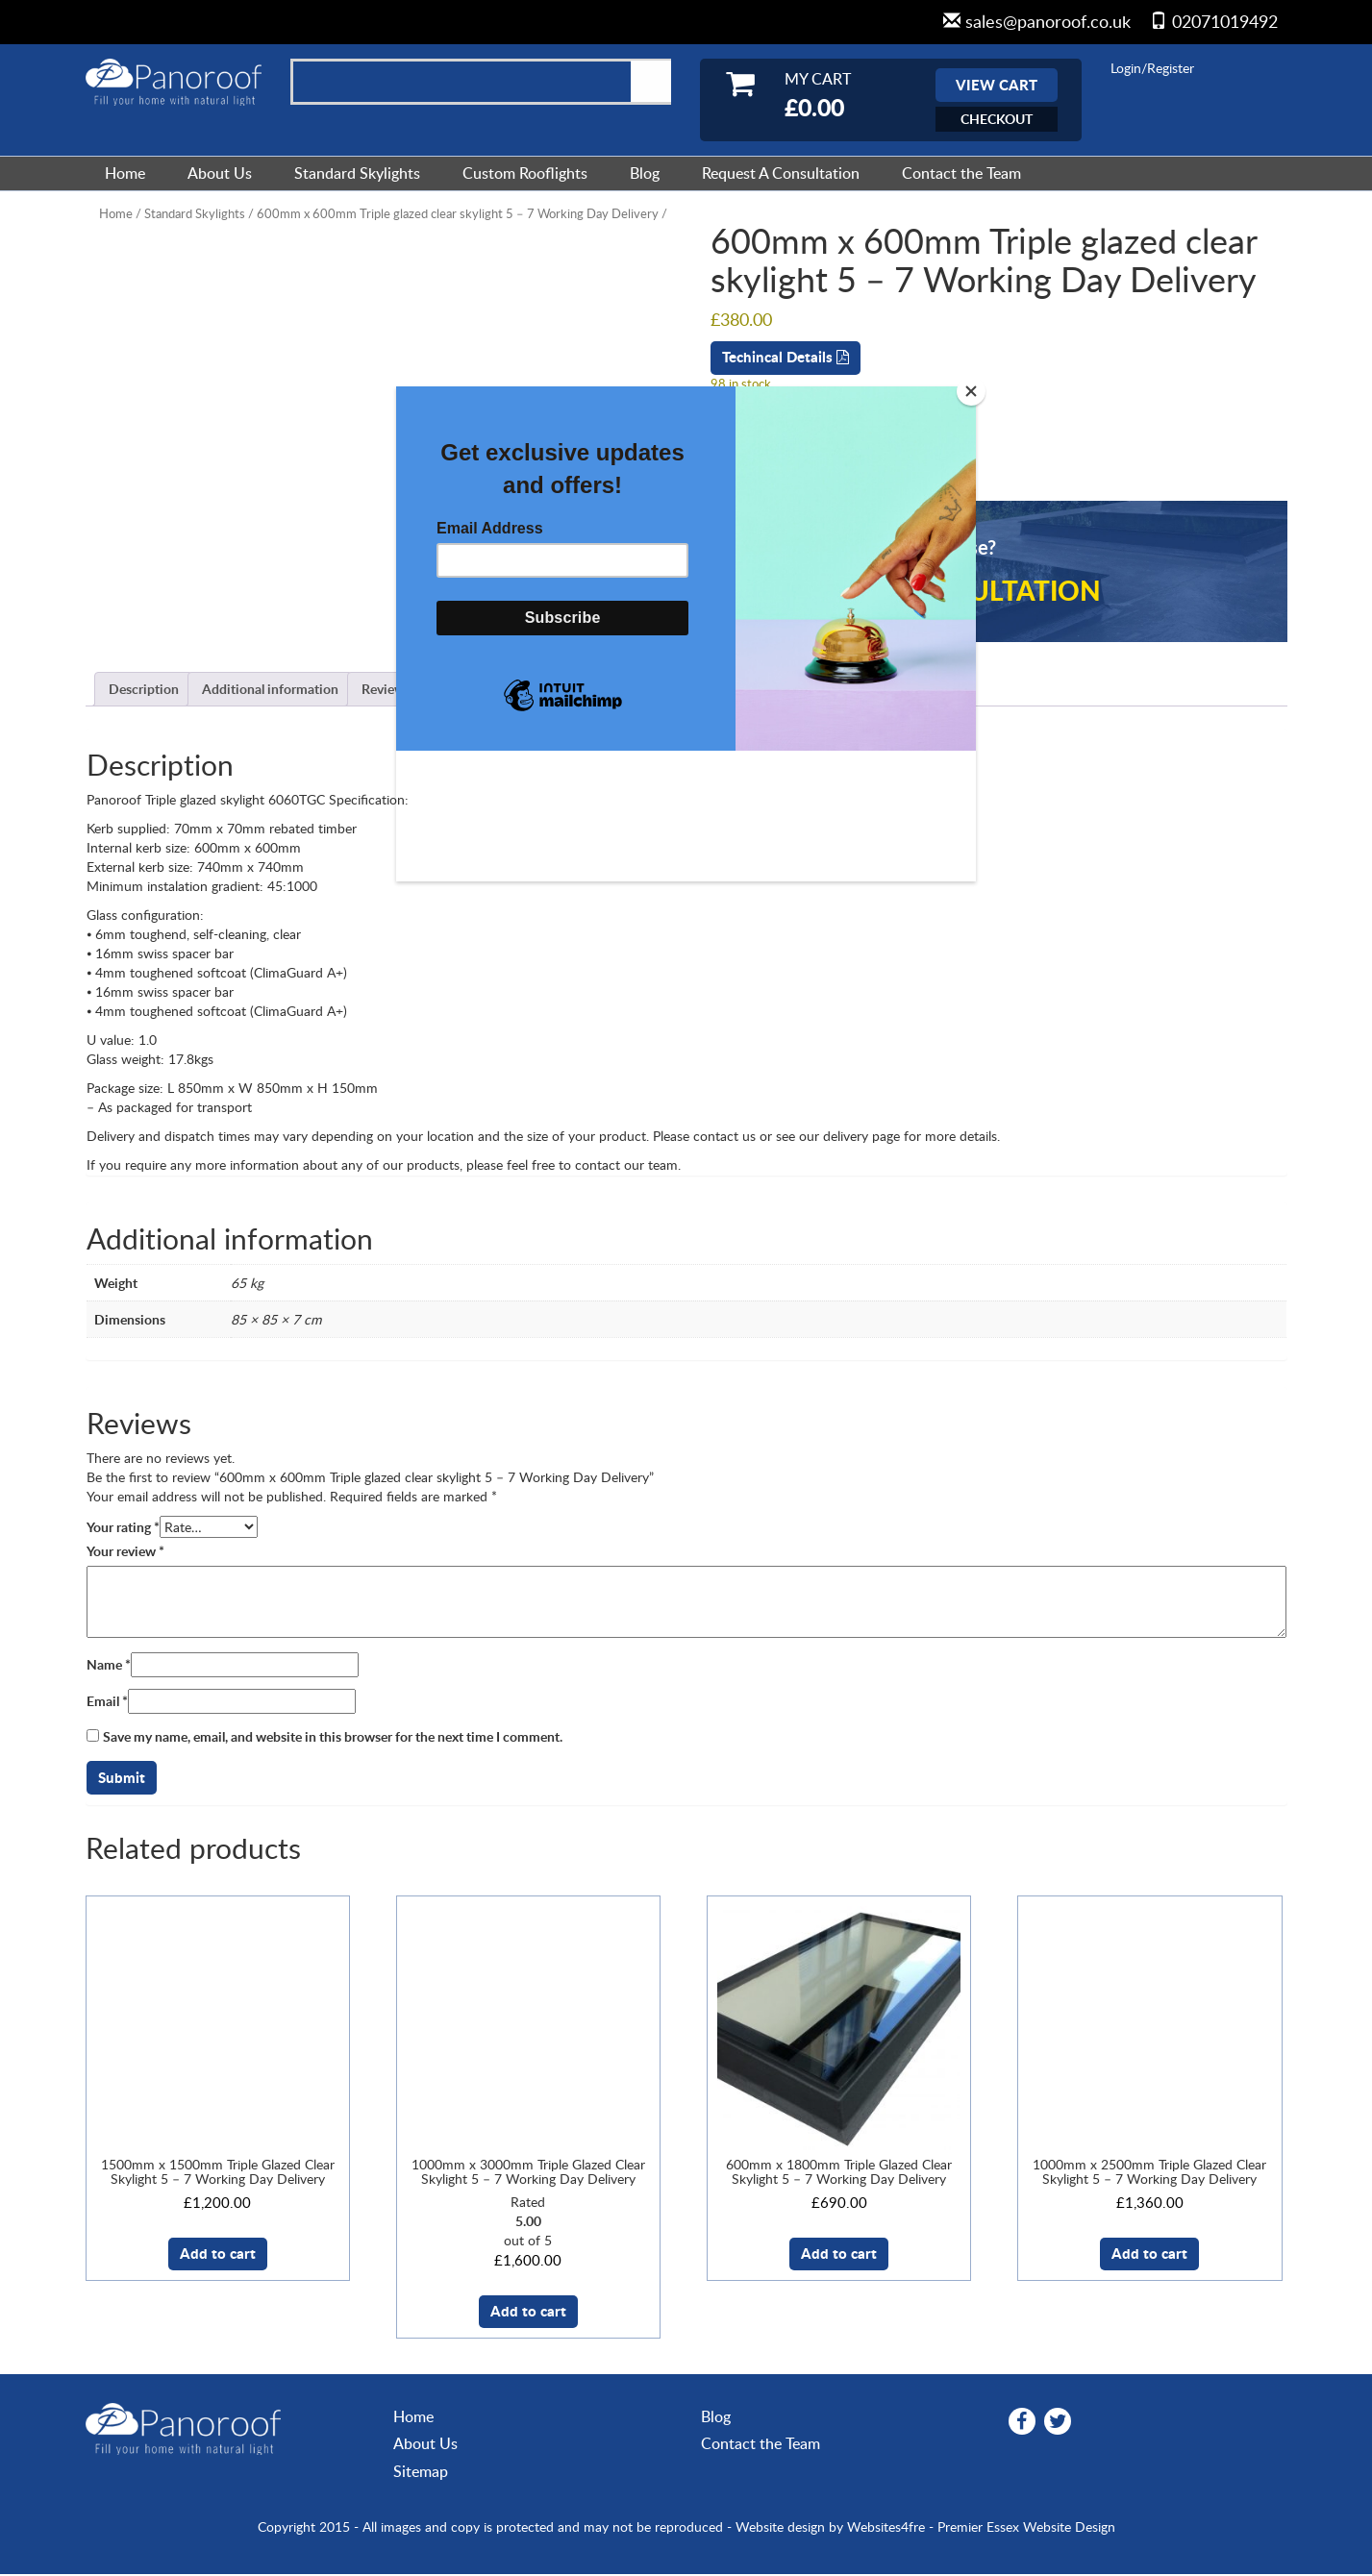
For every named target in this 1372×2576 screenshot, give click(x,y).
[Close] (971, 391)
